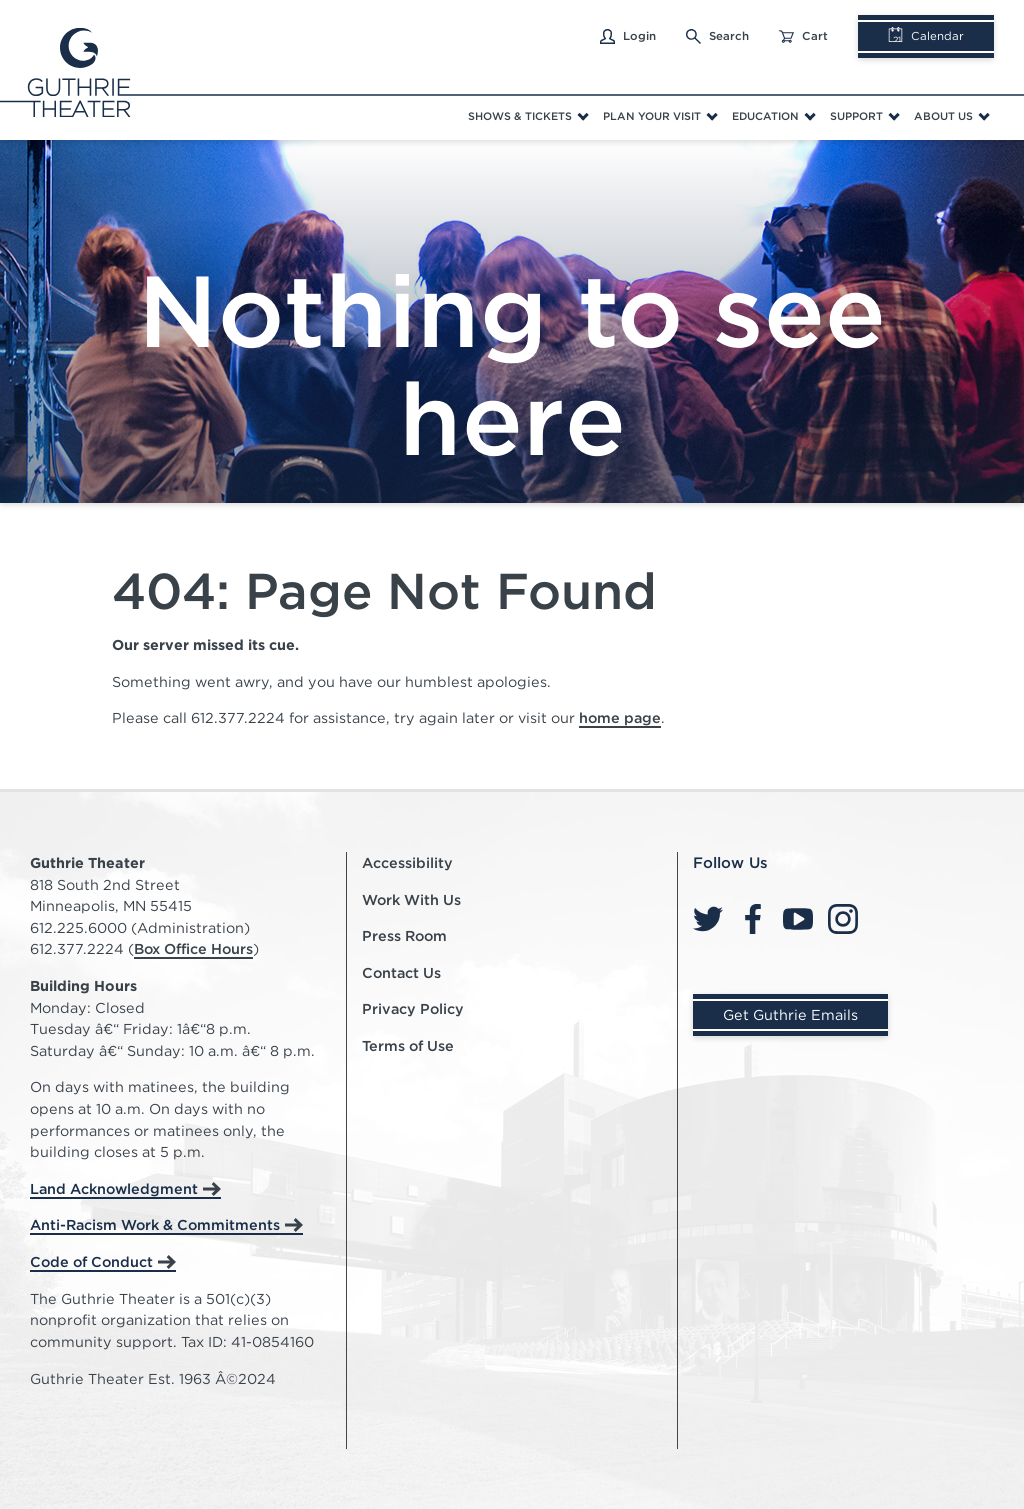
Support (856, 116)
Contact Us (401, 972)
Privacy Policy (413, 1008)
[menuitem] (528, 117)
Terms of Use (408, 1045)
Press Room (404, 935)
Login (628, 37)
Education (765, 116)
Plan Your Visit (652, 116)
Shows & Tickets (520, 116)
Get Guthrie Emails (790, 1014)
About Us (943, 116)
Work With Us (411, 899)
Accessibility (407, 862)
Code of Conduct (91, 1261)
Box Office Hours (193, 948)
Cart (803, 37)
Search (717, 37)
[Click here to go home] (70, 70)
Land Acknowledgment (114, 1188)
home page (620, 717)
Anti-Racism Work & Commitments (155, 1224)
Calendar (926, 36)
